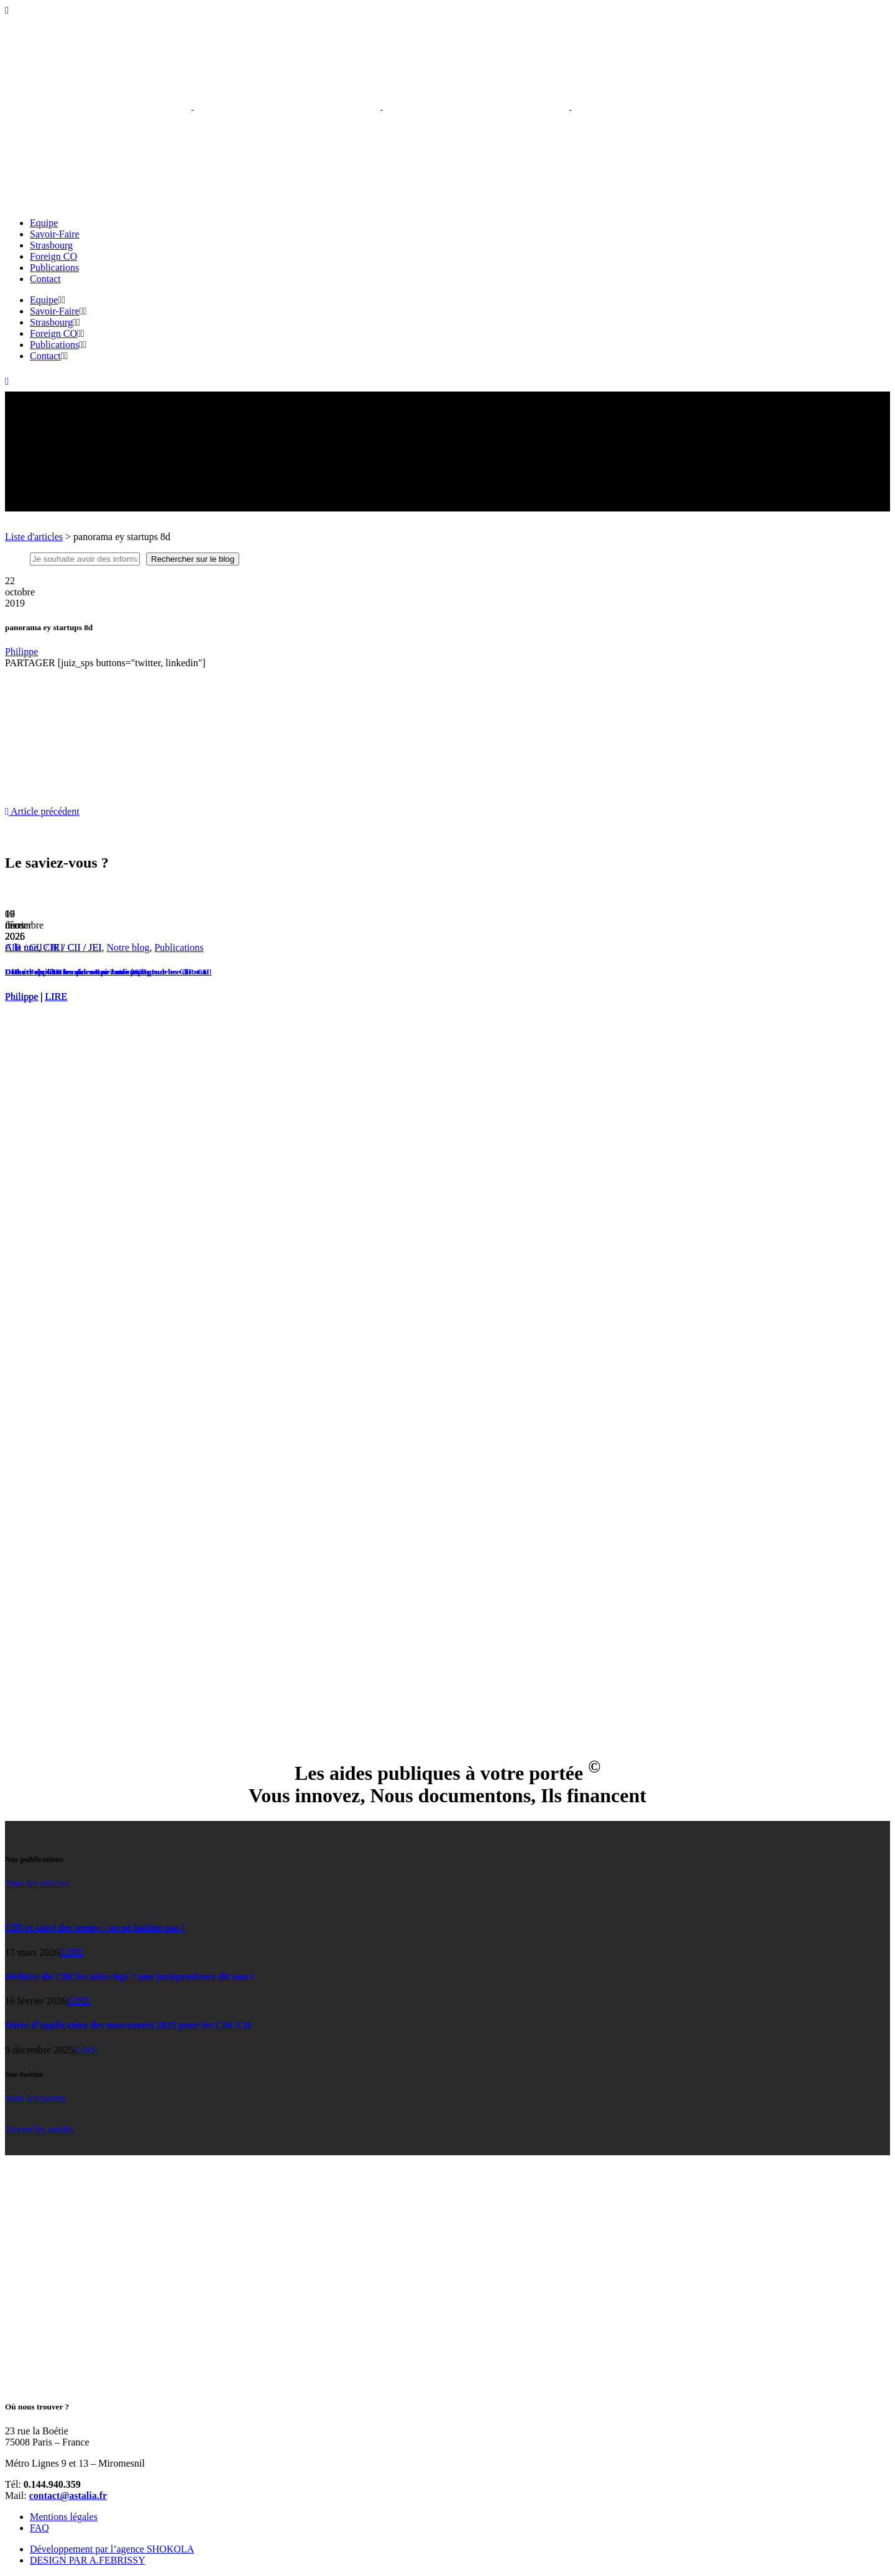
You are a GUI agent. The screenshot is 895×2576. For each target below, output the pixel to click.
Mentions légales (64, 2516)
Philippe (21, 651)
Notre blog (128, 947)
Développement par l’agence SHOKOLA (112, 2549)
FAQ (39, 2528)
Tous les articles (37, 1883)
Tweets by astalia (39, 2129)
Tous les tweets (35, 2098)
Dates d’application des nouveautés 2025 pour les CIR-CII (107, 971)
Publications (178, 947)
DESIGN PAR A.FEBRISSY (87, 2560)
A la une (21, 947)
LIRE (56, 996)
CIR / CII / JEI (72, 947)
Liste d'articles (34, 536)
